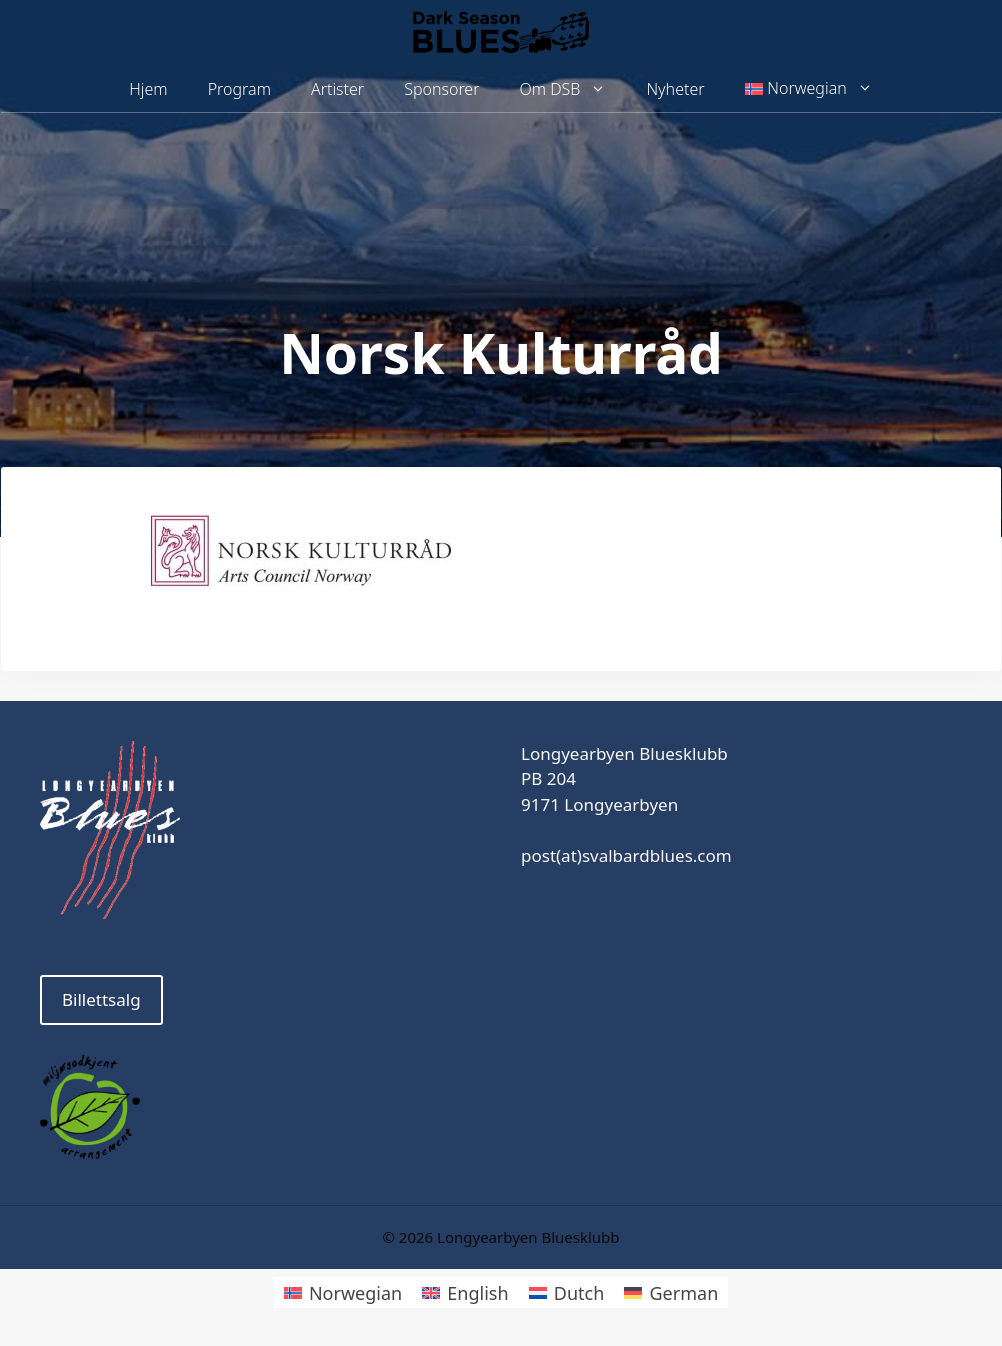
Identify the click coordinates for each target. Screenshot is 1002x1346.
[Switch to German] (671, 1292)
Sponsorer (441, 89)
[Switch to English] (465, 1292)
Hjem (148, 89)
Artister (337, 89)
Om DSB (573, 89)
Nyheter (675, 89)
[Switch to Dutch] (567, 1292)
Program (239, 89)
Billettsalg (101, 999)
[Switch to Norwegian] (343, 1292)
